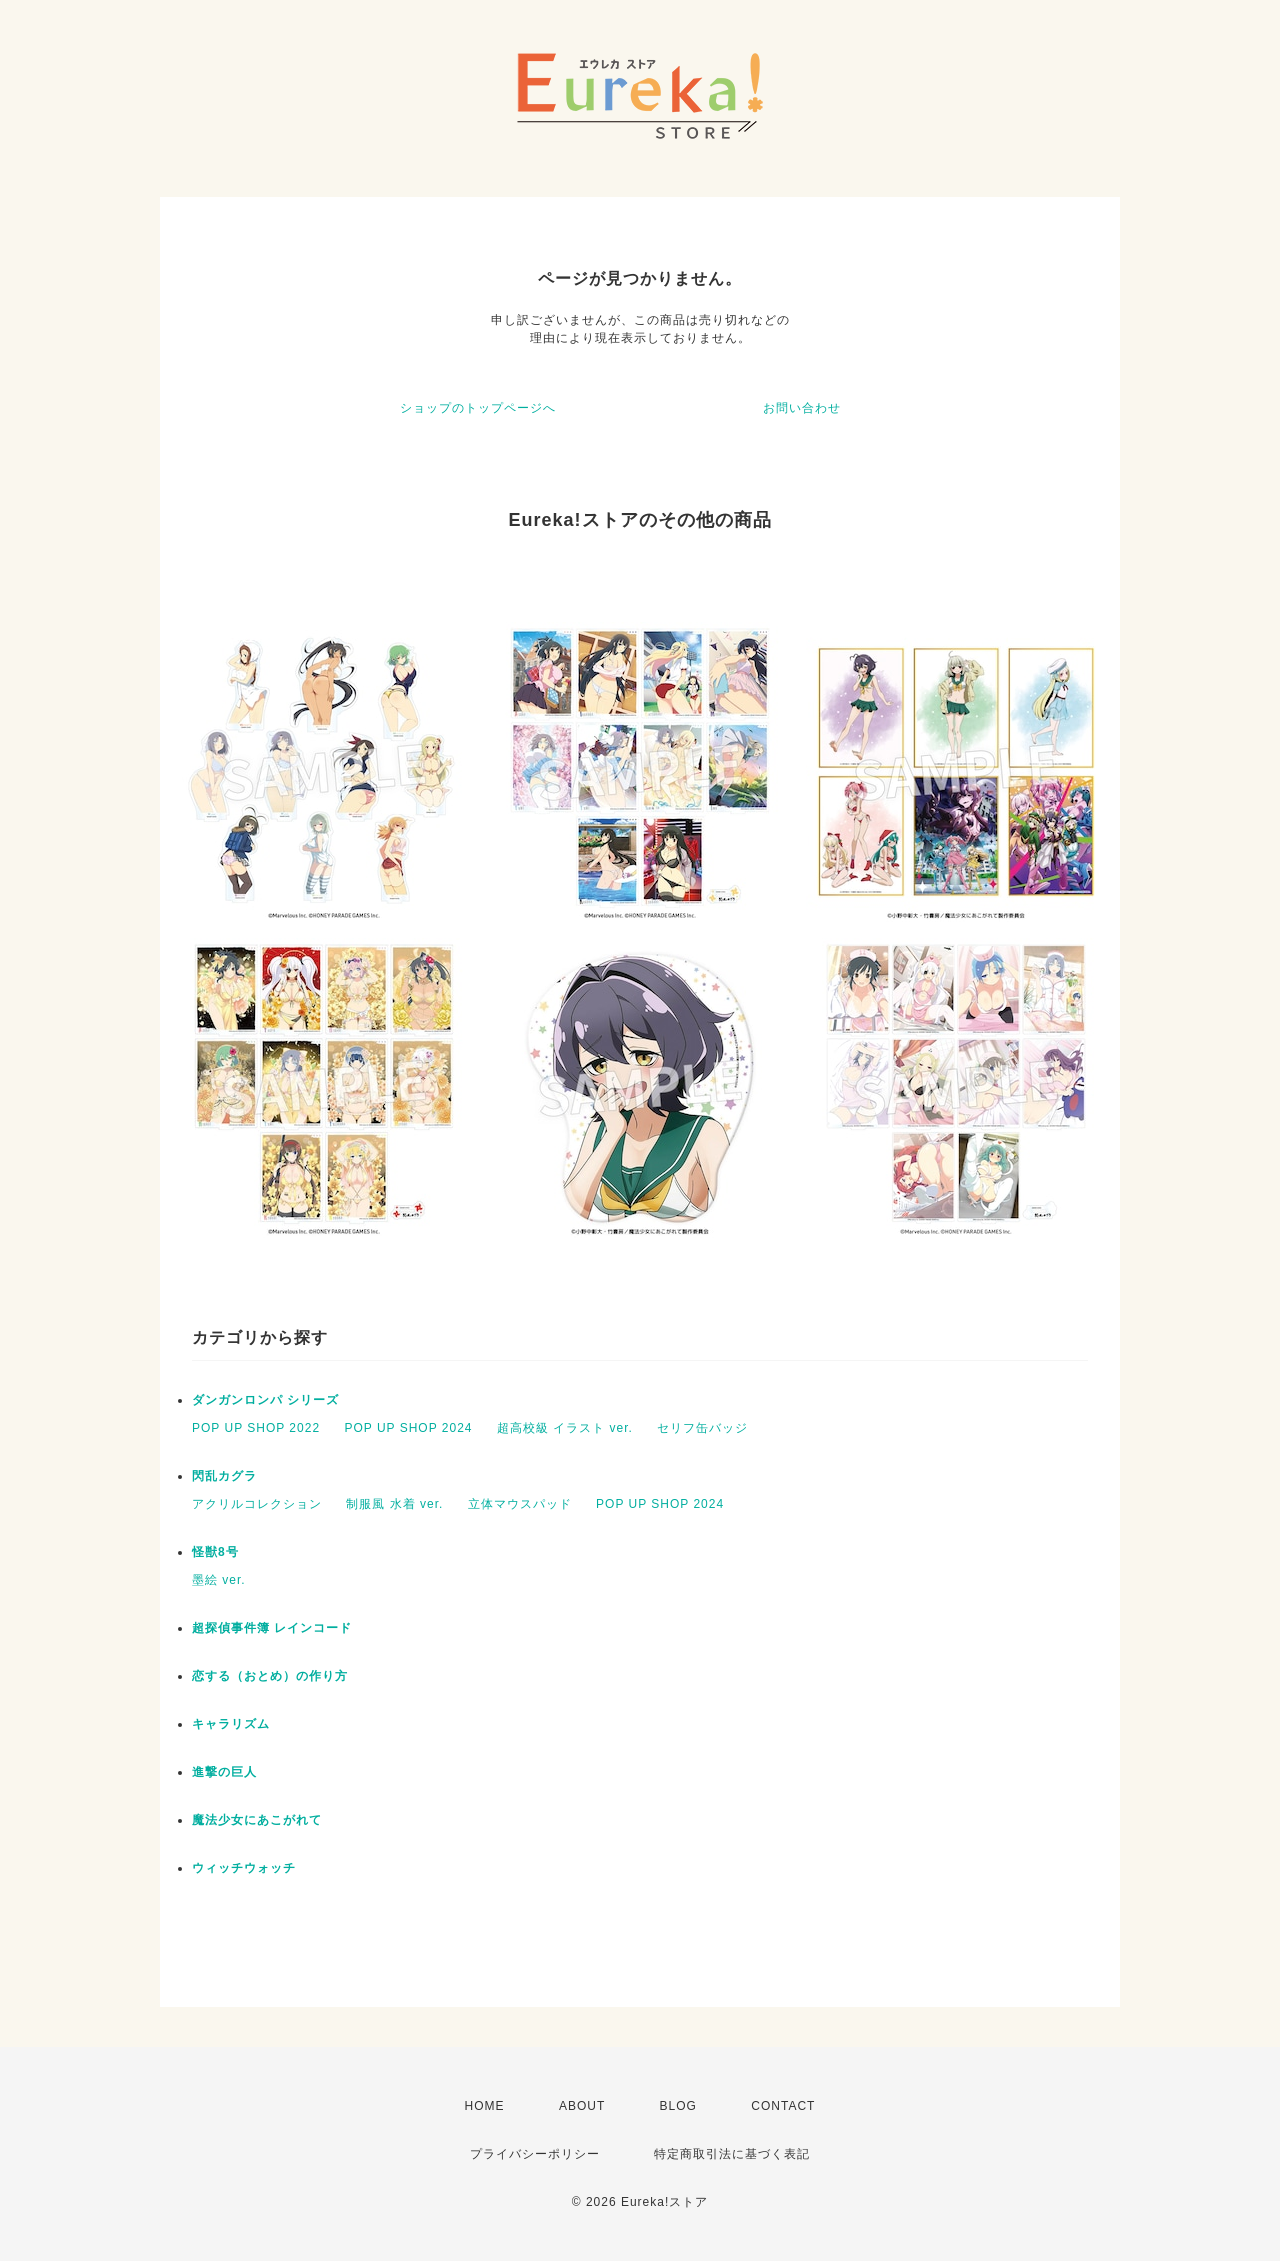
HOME (485, 2106)
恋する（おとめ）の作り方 (270, 1676)
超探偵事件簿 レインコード (272, 1628)
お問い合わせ (802, 408)
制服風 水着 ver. (394, 1504)
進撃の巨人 (224, 1772)
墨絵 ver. (219, 1580)
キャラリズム (231, 1724)
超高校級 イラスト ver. (565, 1428)
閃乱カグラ (224, 1476)
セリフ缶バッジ (702, 1428)
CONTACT (783, 2106)
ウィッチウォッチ (244, 1868)
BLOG (678, 2106)
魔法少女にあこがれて (257, 1820)
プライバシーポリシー (535, 2154)
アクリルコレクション (257, 1504)
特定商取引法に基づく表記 (732, 2154)
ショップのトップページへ (478, 408)
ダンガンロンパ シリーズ (265, 1400)
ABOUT (582, 2106)
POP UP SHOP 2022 (256, 1428)
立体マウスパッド (520, 1504)
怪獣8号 (215, 1552)
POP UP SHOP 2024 (408, 1428)
